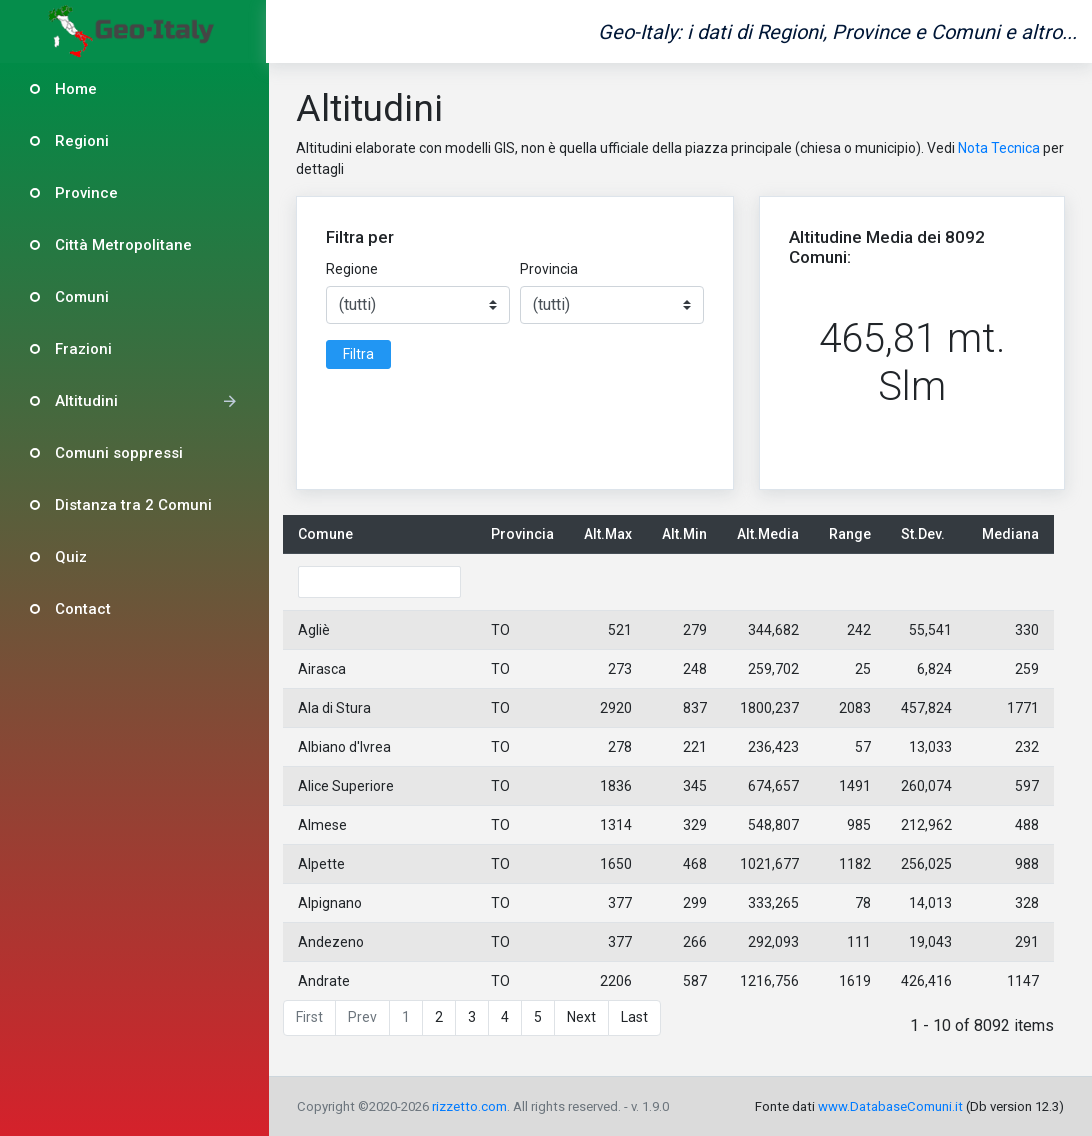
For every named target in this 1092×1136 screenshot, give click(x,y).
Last (636, 1017)
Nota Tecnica (1000, 148)
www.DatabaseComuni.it (890, 1106)
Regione (353, 269)
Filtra (359, 354)
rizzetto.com (471, 1106)
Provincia (550, 269)
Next (583, 1017)
